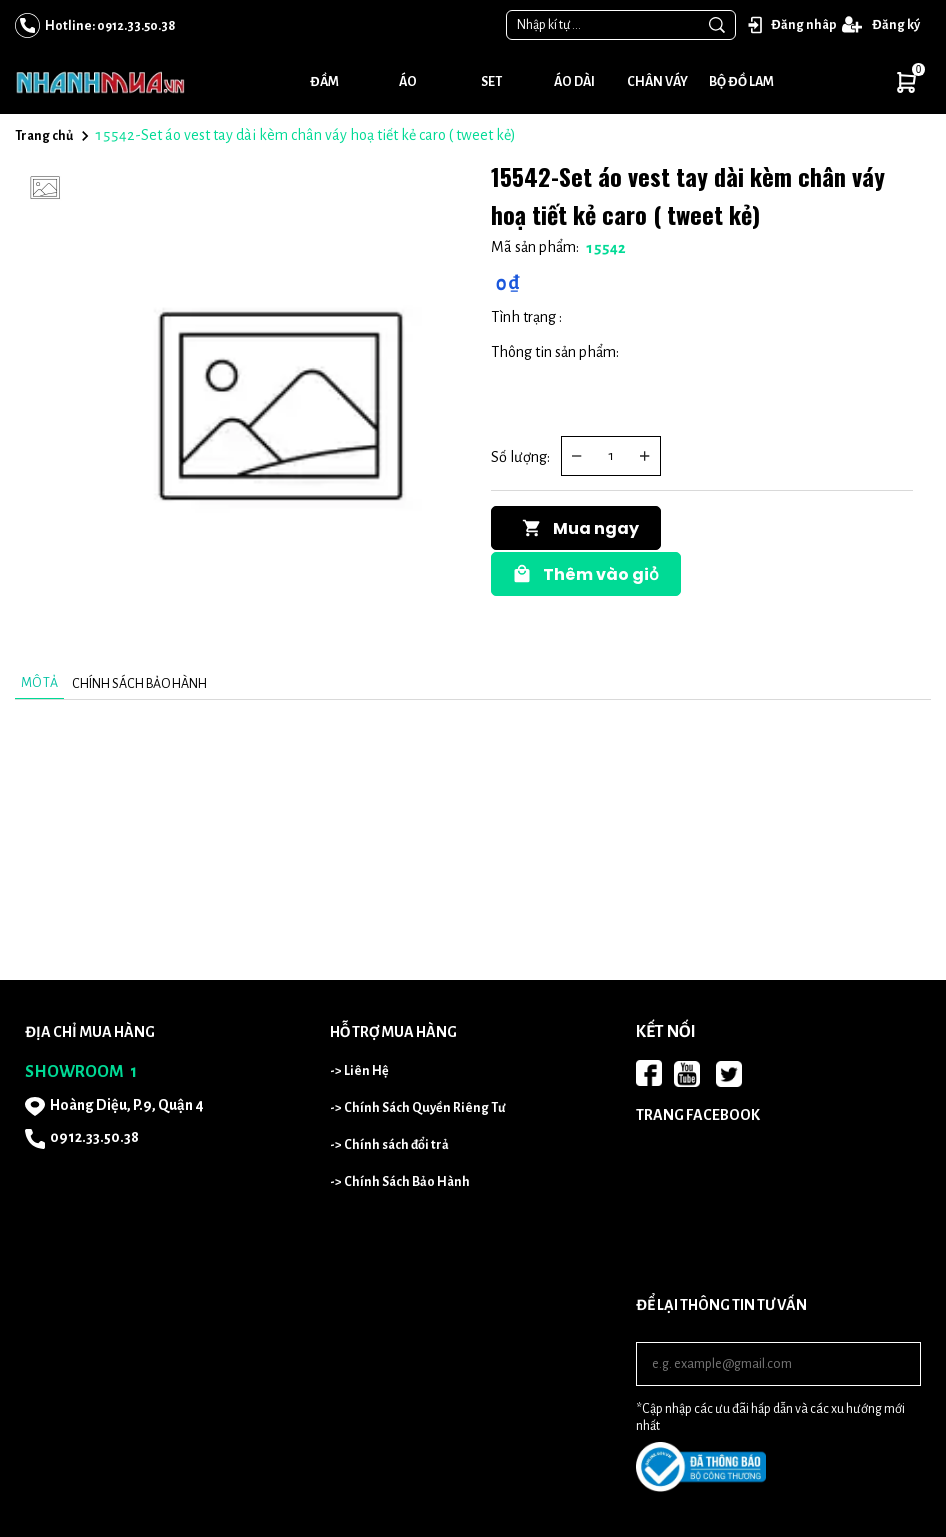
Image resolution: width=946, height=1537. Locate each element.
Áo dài (574, 82)
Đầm (324, 82)
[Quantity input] (611, 456)
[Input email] (778, 1364)
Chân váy (657, 82)
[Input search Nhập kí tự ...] (603, 25)
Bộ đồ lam (741, 82)
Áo (408, 82)
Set (491, 82)
